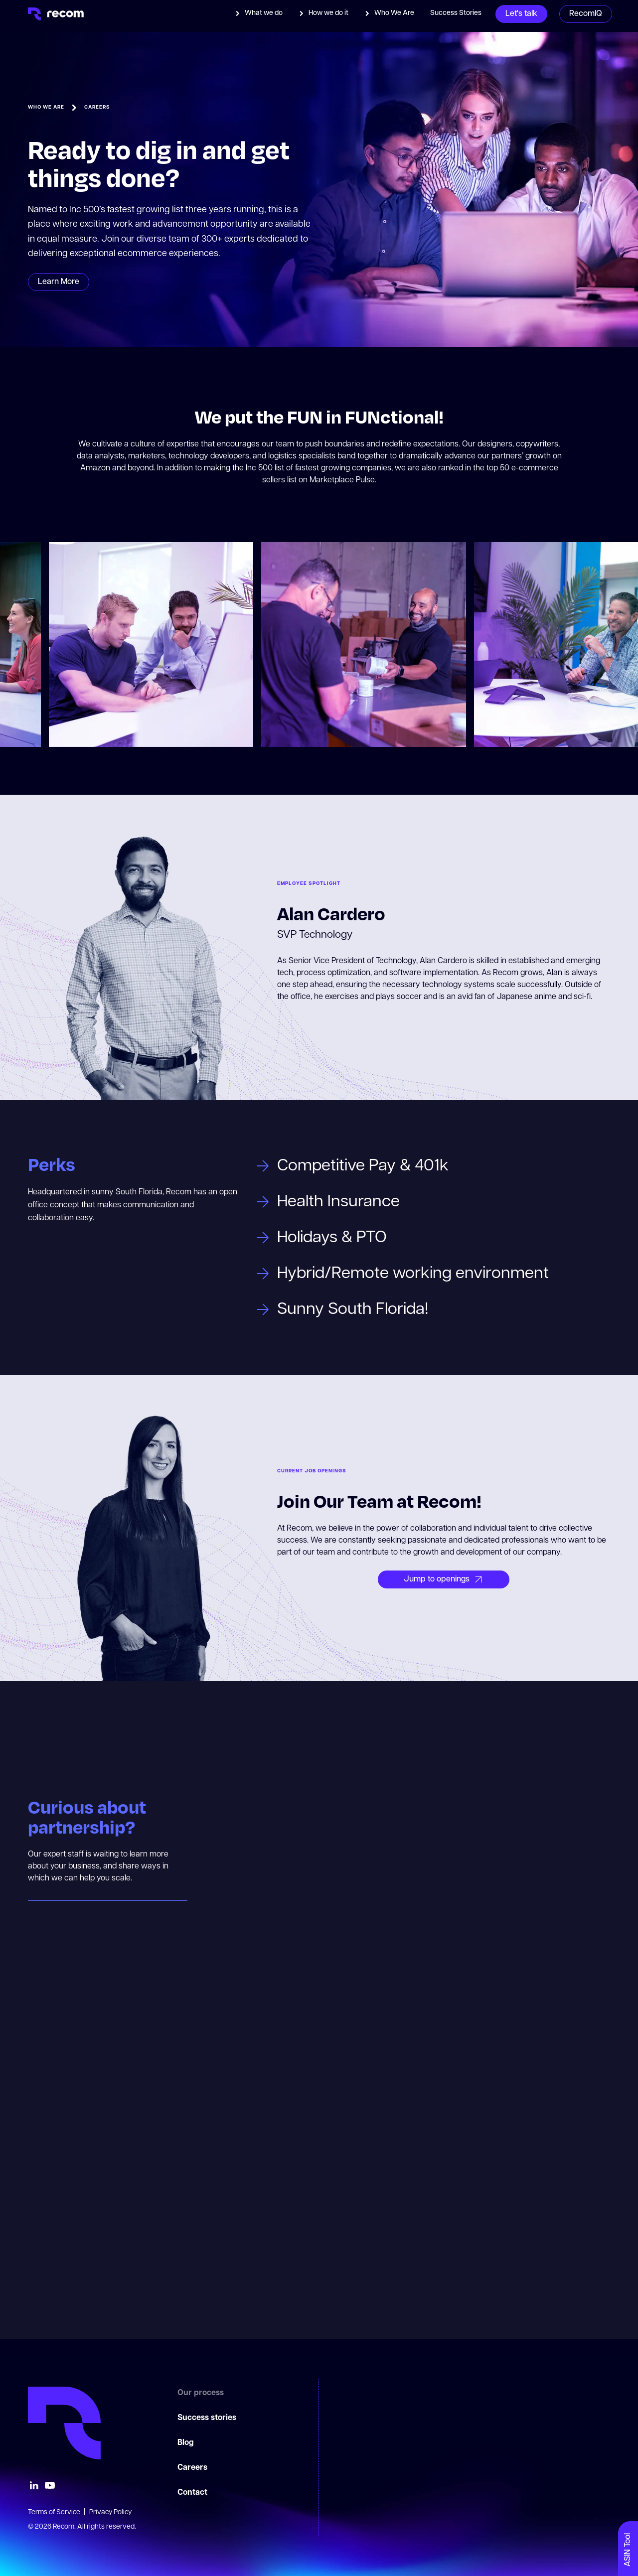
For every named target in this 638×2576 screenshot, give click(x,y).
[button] (259, 13)
